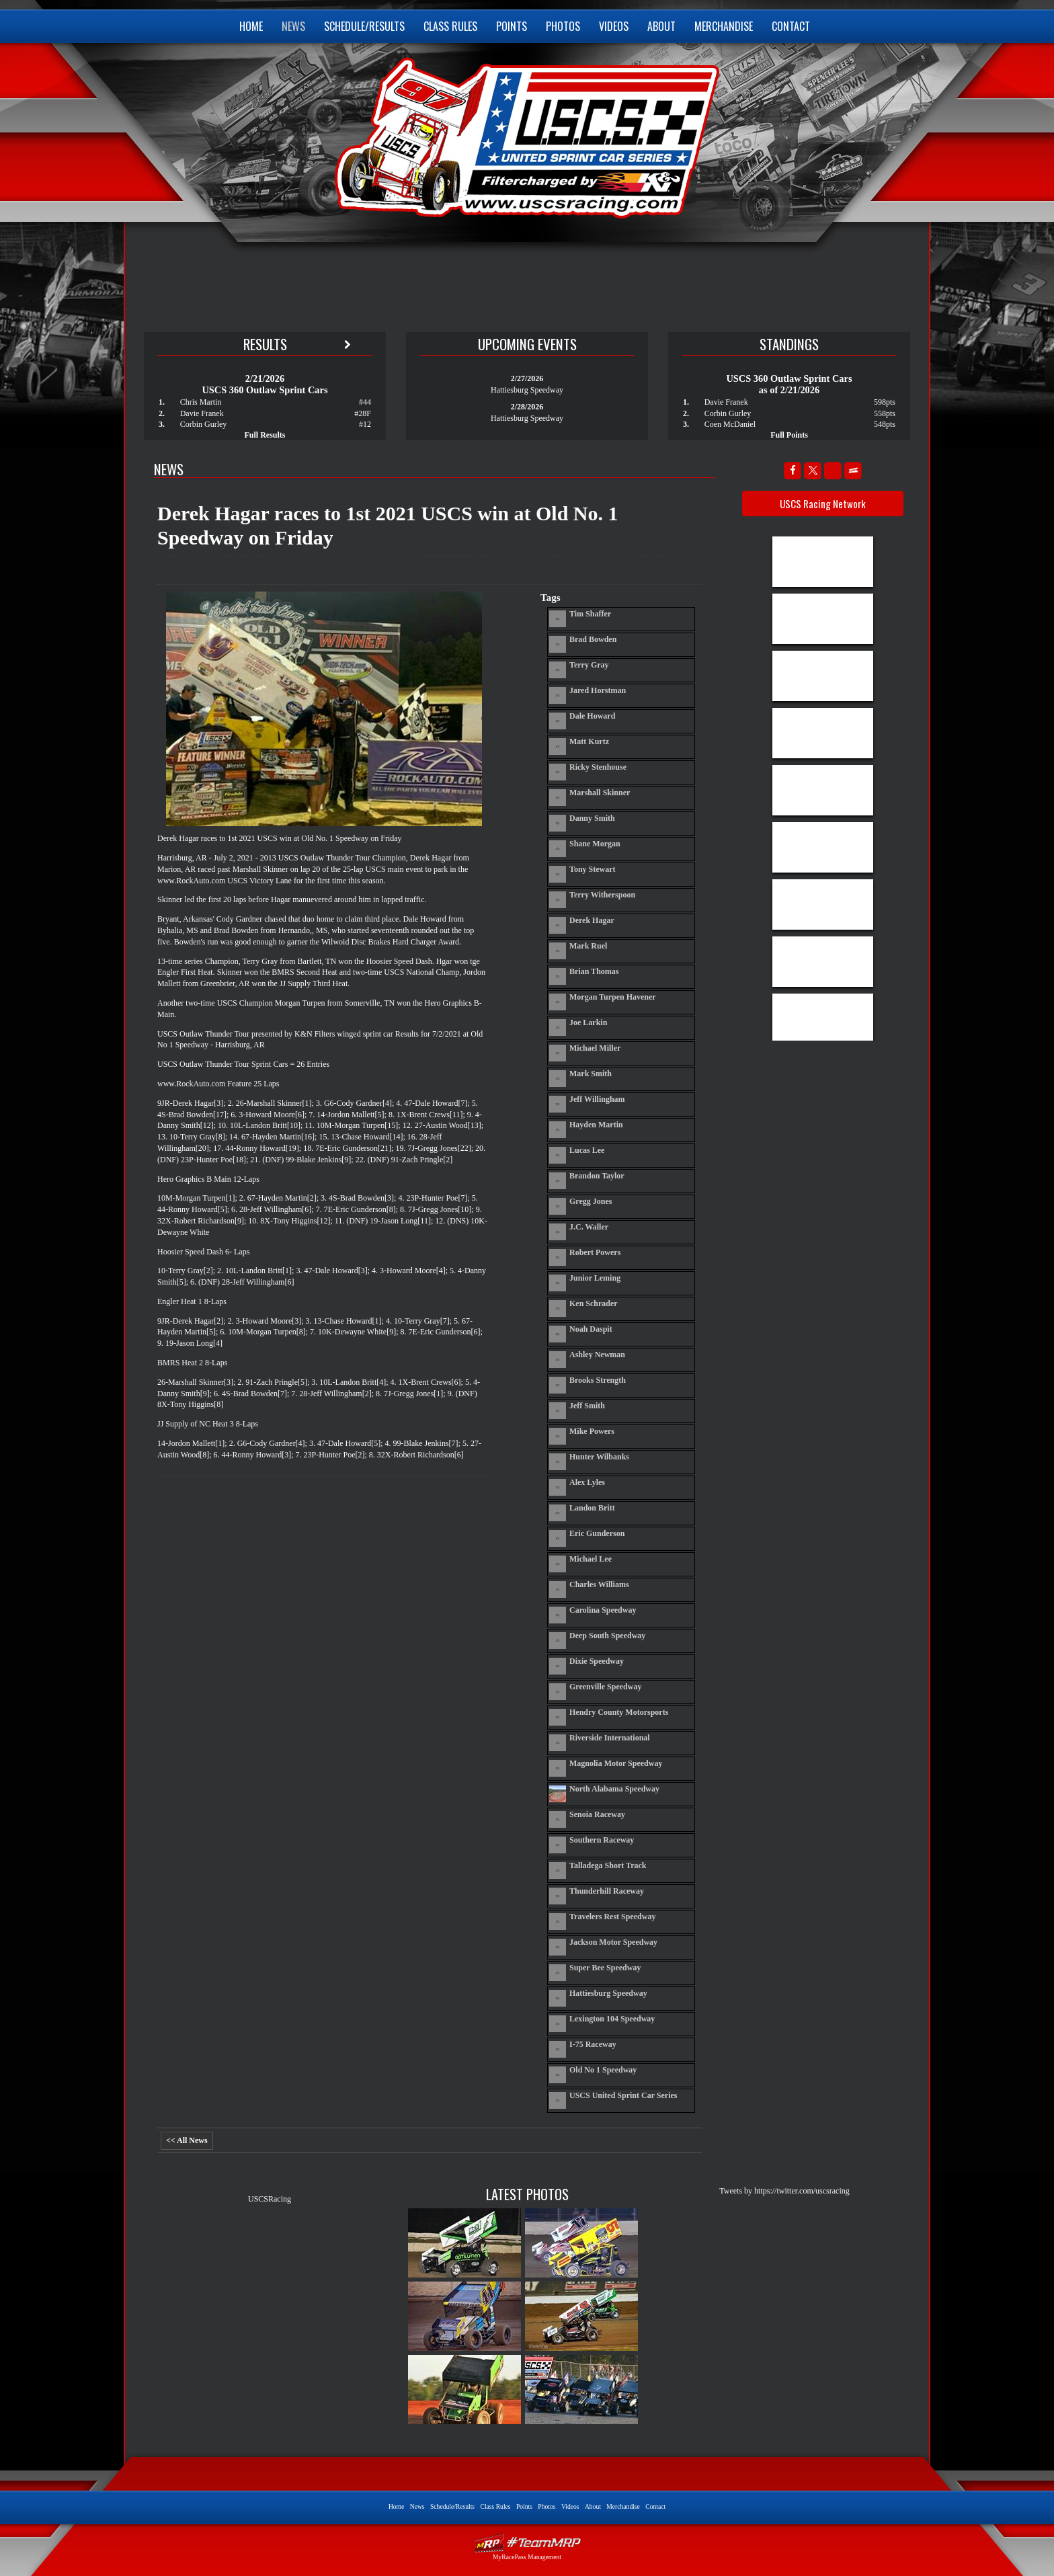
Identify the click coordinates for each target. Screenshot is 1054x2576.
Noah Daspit (590, 1329)
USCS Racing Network (823, 503)
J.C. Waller (588, 1227)
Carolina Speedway (602, 1610)
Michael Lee (590, 1559)
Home (251, 26)
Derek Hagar (591, 920)
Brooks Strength (597, 1380)
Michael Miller (594, 1048)
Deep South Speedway (607, 1635)
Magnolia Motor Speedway (615, 1763)
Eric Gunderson (596, 1533)
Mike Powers (591, 1431)
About (661, 26)
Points (511, 26)
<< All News (187, 2140)
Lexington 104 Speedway (612, 2018)
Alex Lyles (587, 1482)
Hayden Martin (596, 1124)
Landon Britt (592, 1508)
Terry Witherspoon (602, 894)
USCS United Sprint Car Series (525, 134)
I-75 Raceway (592, 2044)
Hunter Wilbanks (599, 1456)
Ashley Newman (597, 1354)
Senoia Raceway (597, 1814)
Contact (791, 26)
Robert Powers (594, 1252)
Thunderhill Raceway (606, 1891)
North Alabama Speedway (614, 1789)
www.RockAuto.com (191, 880)
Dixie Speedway (596, 1661)
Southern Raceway (601, 1840)
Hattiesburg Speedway (608, 1993)
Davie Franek (202, 413)
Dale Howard (592, 716)
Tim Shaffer (590, 613)
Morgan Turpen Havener (612, 997)
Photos (563, 26)
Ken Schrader (593, 1303)
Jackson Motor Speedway (613, 1942)
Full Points (789, 435)
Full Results (264, 435)
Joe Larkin (588, 1022)
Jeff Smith (587, 1405)
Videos (614, 26)
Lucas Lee (586, 1150)
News (293, 26)
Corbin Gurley (203, 424)
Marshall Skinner (599, 792)
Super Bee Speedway (605, 1967)
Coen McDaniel (730, 424)
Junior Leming (594, 1278)
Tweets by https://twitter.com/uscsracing (784, 2191)
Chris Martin (201, 402)
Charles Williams (599, 1584)
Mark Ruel (588, 946)
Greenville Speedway (605, 1686)
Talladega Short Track (607, 1865)
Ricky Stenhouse (597, 767)
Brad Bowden (592, 639)
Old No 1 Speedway (603, 2070)
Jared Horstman (597, 690)
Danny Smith (592, 818)
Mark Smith (590, 1073)
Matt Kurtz (589, 741)
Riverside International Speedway (609, 1737)
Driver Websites (527, 2542)
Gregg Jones (590, 1201)
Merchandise (723, 26)
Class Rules (450, 26)
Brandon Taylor (596, 1175)
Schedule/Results (364, 26)
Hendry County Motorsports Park (618, 1712)
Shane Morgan (594, 843)
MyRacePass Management (527, 2557)
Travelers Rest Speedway (612, 1916)
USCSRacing (269, 2199)
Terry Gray (589, 665)
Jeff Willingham (597, 1099)
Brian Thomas (593, 971)
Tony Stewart (592, 869)
